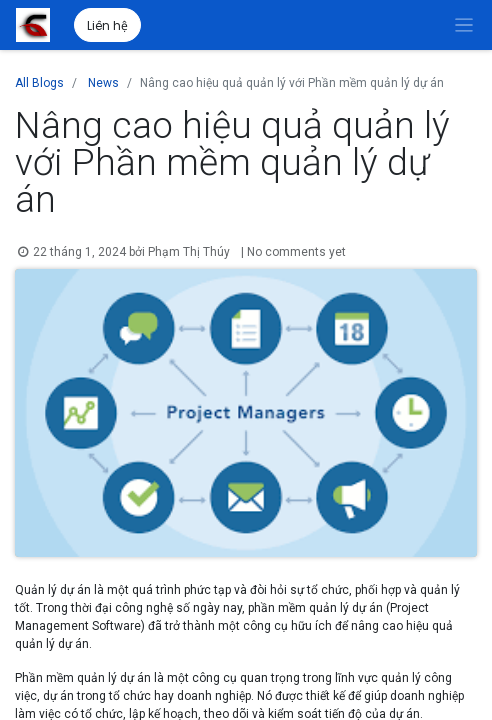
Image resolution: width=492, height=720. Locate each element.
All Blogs (39, 83)
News (103, 83)
